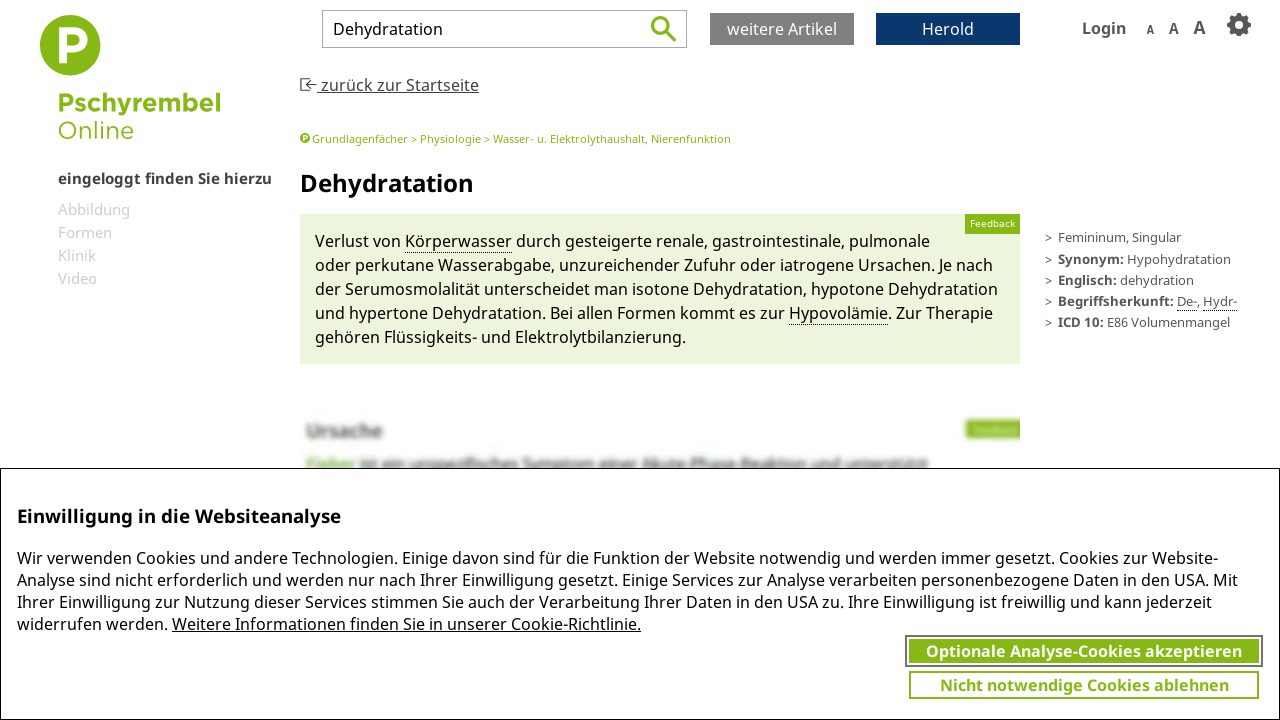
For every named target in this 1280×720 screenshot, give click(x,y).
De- (1187, 301)
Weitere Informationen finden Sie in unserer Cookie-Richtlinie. (406, 624)
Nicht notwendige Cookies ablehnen (1084, 685)
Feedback (992, 223)
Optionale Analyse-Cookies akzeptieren (1084, 651)
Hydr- (1220, 301)
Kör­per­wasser (458, 241)
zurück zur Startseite (389, 85)
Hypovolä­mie (838, 313)
